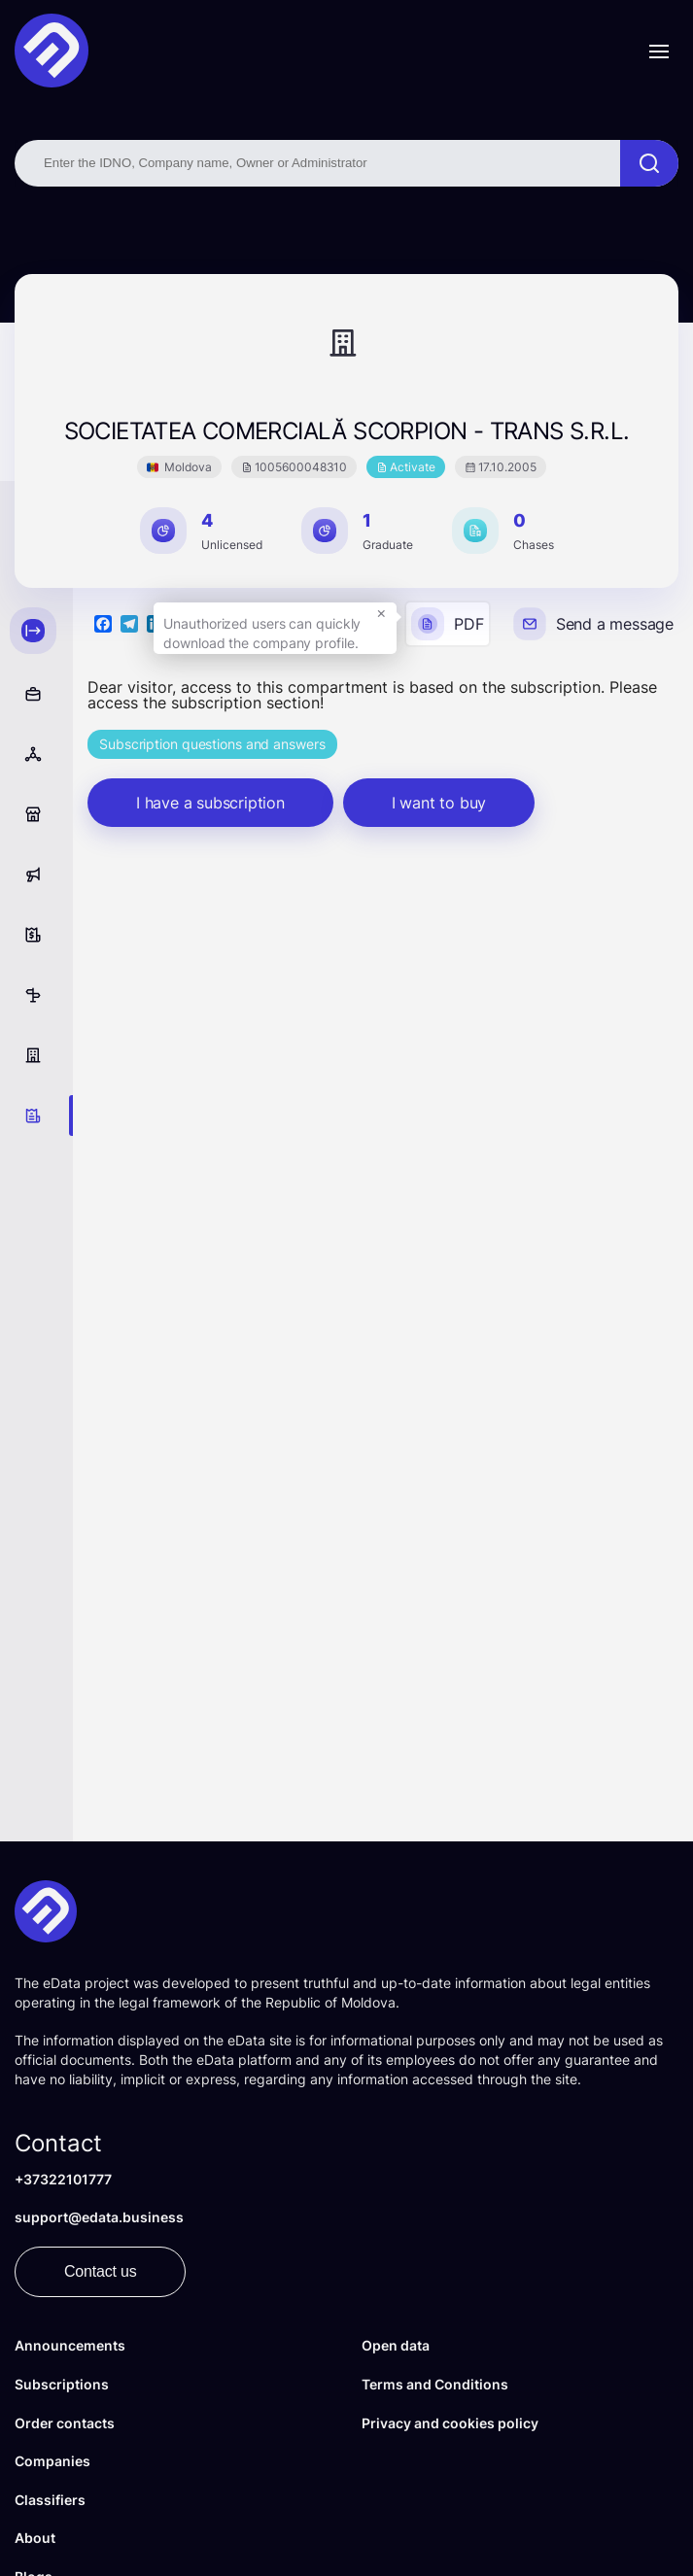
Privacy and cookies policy (450, 2423)
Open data (396, 2345)
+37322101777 (63, 2179)
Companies (52, 2461)
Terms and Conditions (435, 2384)
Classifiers (50, 2499)
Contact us (100, 2271)
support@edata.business (99, 2217)
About (35, 2537)
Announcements (70, 2345)
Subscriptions (62, 2384)
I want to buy (439, 802)
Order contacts (65, 2423)
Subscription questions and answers (212, 744)
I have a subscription (210, 802)
